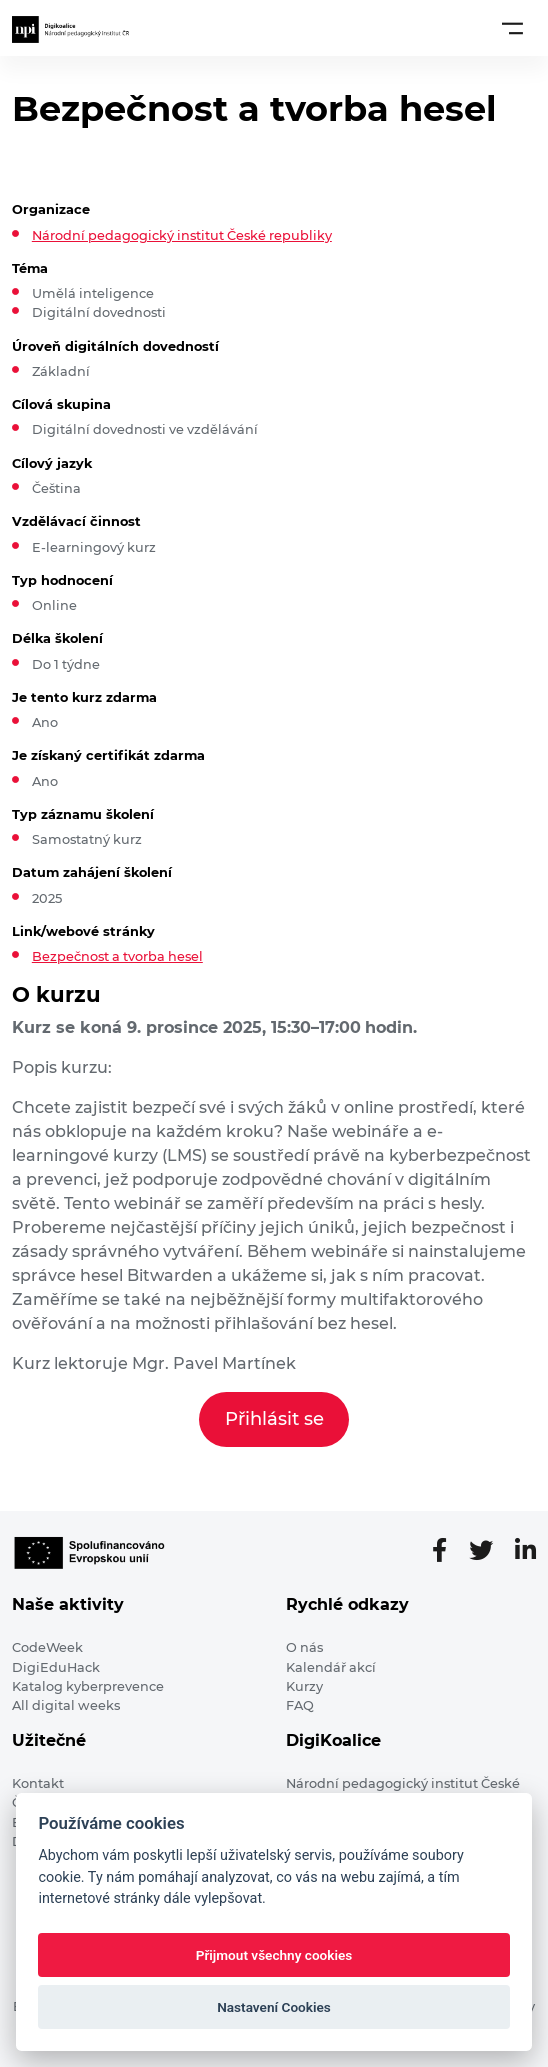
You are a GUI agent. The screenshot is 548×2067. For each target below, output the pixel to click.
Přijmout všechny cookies (274, 1955)
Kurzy (304, 1686)
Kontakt (38, 1783)
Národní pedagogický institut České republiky (182, 235)
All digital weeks (66, 1705)
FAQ (300, 1705)
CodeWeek (47, 1647)
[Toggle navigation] (512, 28)
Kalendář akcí (331, 1667)
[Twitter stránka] (489, 1551)
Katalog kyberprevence (88, 1686)
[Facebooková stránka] (447, 1551)
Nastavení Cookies (274, 2007)
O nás (304, 1647)
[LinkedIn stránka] (525, 1551)
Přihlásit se (274, 1419)
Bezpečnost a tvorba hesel (117, 956)
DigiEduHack (56, 1667)
